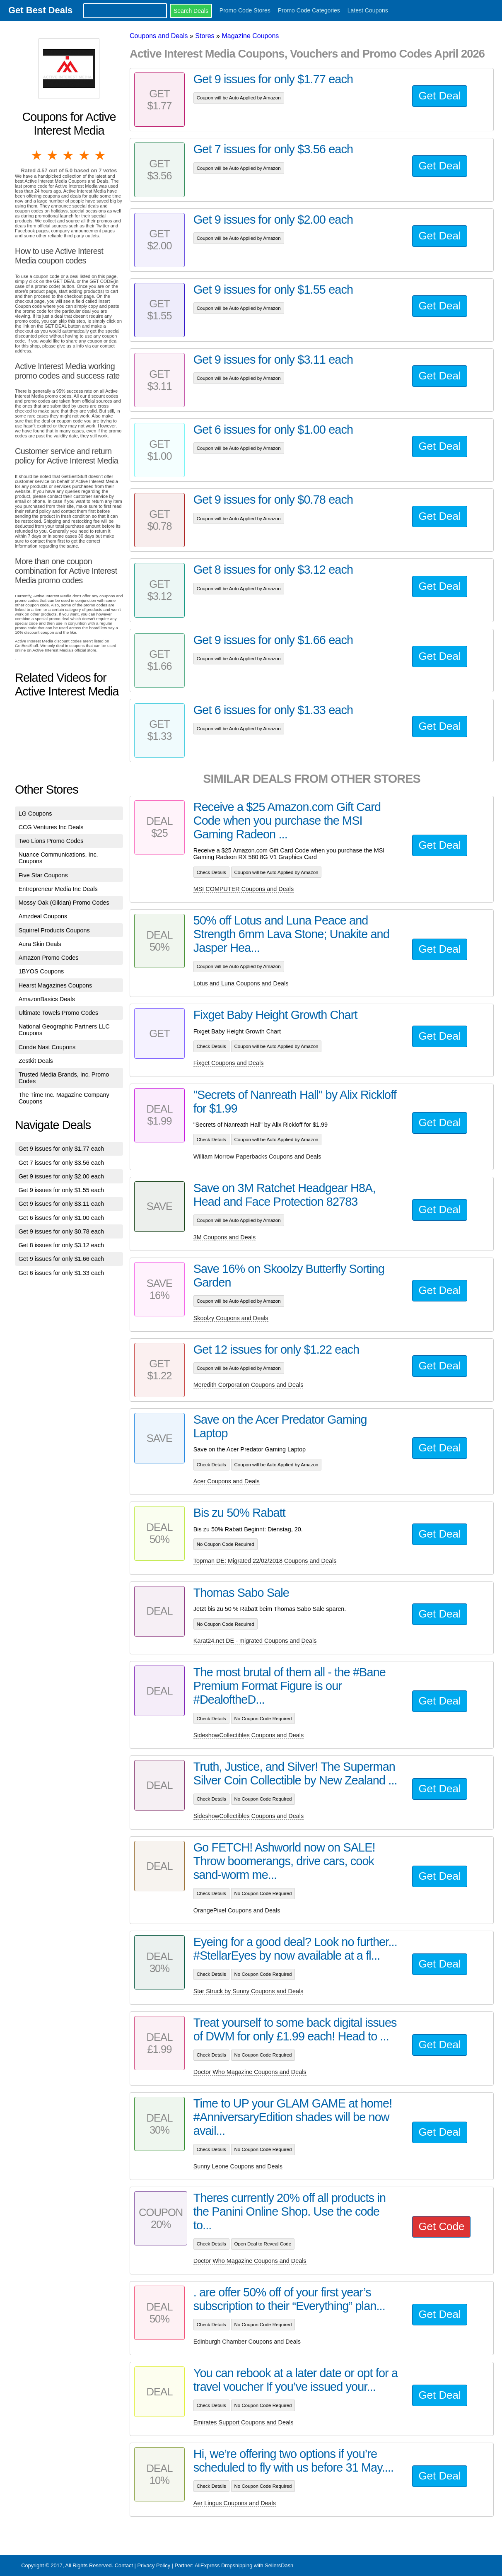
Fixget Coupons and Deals (228, 1063)
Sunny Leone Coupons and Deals (237, 2166)
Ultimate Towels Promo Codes (58, 1012)
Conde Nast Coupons (47, 1047)
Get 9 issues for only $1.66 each (61, 1258)
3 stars (69, 155)
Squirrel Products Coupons (54, 930)
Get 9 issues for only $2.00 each (61, 1176)
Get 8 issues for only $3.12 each (61, 1245)
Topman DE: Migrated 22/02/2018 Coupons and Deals (265, 1560)
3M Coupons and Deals (224, 1237)
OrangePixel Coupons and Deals (236, 1910)
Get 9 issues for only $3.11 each (61, 1203)
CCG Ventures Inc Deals (51, 827)
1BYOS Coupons (41, 971)
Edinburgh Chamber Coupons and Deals (247, 2341)
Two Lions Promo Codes (51, 841)
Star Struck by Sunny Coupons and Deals (248, 1991)
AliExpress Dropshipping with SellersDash (244, 2565)
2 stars (53, 155)
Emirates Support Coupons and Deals (243, 2422)
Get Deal (439, 95)
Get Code (441, 2226)
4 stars (85, 155)
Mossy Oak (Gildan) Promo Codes (64, 902)
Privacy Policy (153, 2565)
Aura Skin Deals (40, 944)
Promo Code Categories (309, 10)
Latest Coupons (368, 10)
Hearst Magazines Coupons (55, 985)
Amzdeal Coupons (43, 916)
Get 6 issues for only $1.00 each (61, 1217)
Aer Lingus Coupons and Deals (234, 2503)
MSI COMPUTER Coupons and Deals (243, 889)
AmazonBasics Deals (47, 999)
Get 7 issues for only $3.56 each (61, 1162)
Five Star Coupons (43, 875)
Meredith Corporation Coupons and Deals (248, 1384)
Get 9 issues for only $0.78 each (61, 1231)
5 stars (101, 155)
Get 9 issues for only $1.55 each (61, 1190)
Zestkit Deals (36, 1060)
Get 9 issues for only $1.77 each (61, 1148)
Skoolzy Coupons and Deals (230, 1318)
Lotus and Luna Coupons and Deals (241, 983)
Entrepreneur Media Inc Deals (58, 889)
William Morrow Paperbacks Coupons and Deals (257, 1156)
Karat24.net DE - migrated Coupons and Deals (255, 1640)
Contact (124, 2565)
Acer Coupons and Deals (226, 1481)
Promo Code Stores (245, 10)
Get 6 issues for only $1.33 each (61, 1273)
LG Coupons (35, 813)
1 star (37, 155)
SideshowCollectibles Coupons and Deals (248, 1735)
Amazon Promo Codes (49, 957)
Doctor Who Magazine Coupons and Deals (250, 2072)
